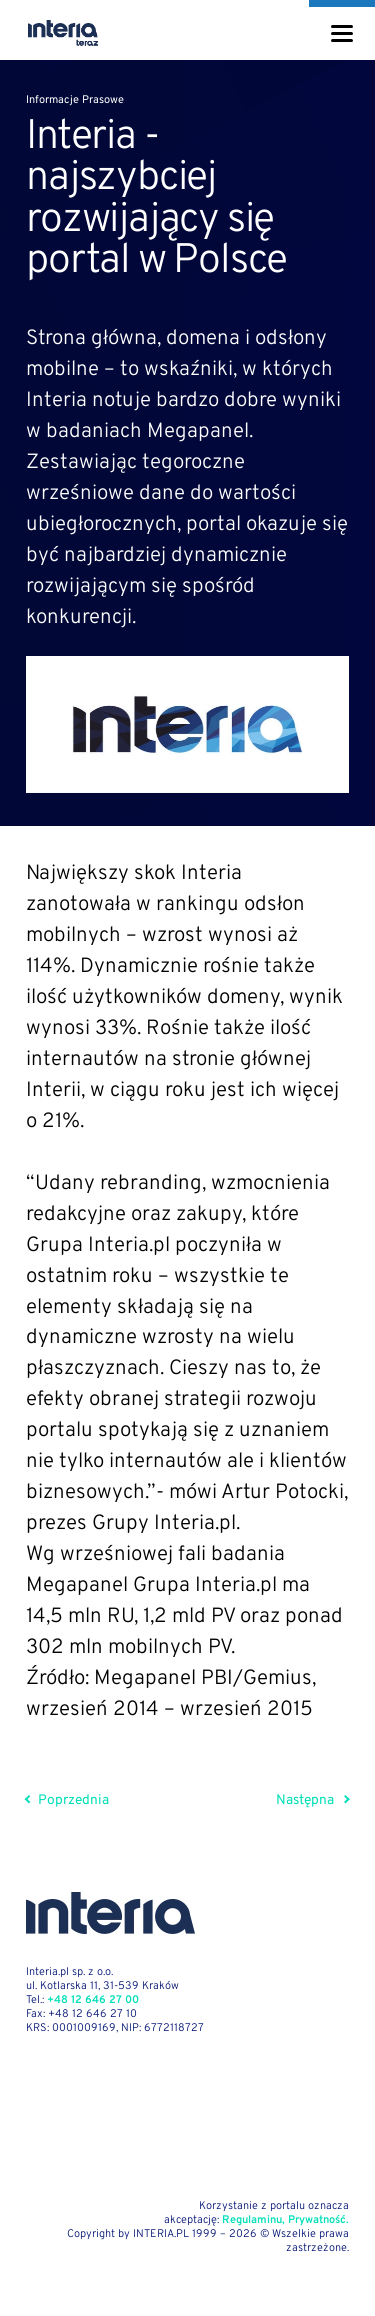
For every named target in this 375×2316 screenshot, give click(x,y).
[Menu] (342, 34)
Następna (312, 1800)
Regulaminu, (253, 2220)
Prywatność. (318, 2220)
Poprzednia (67, 1800)
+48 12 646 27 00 (93, 2000)
